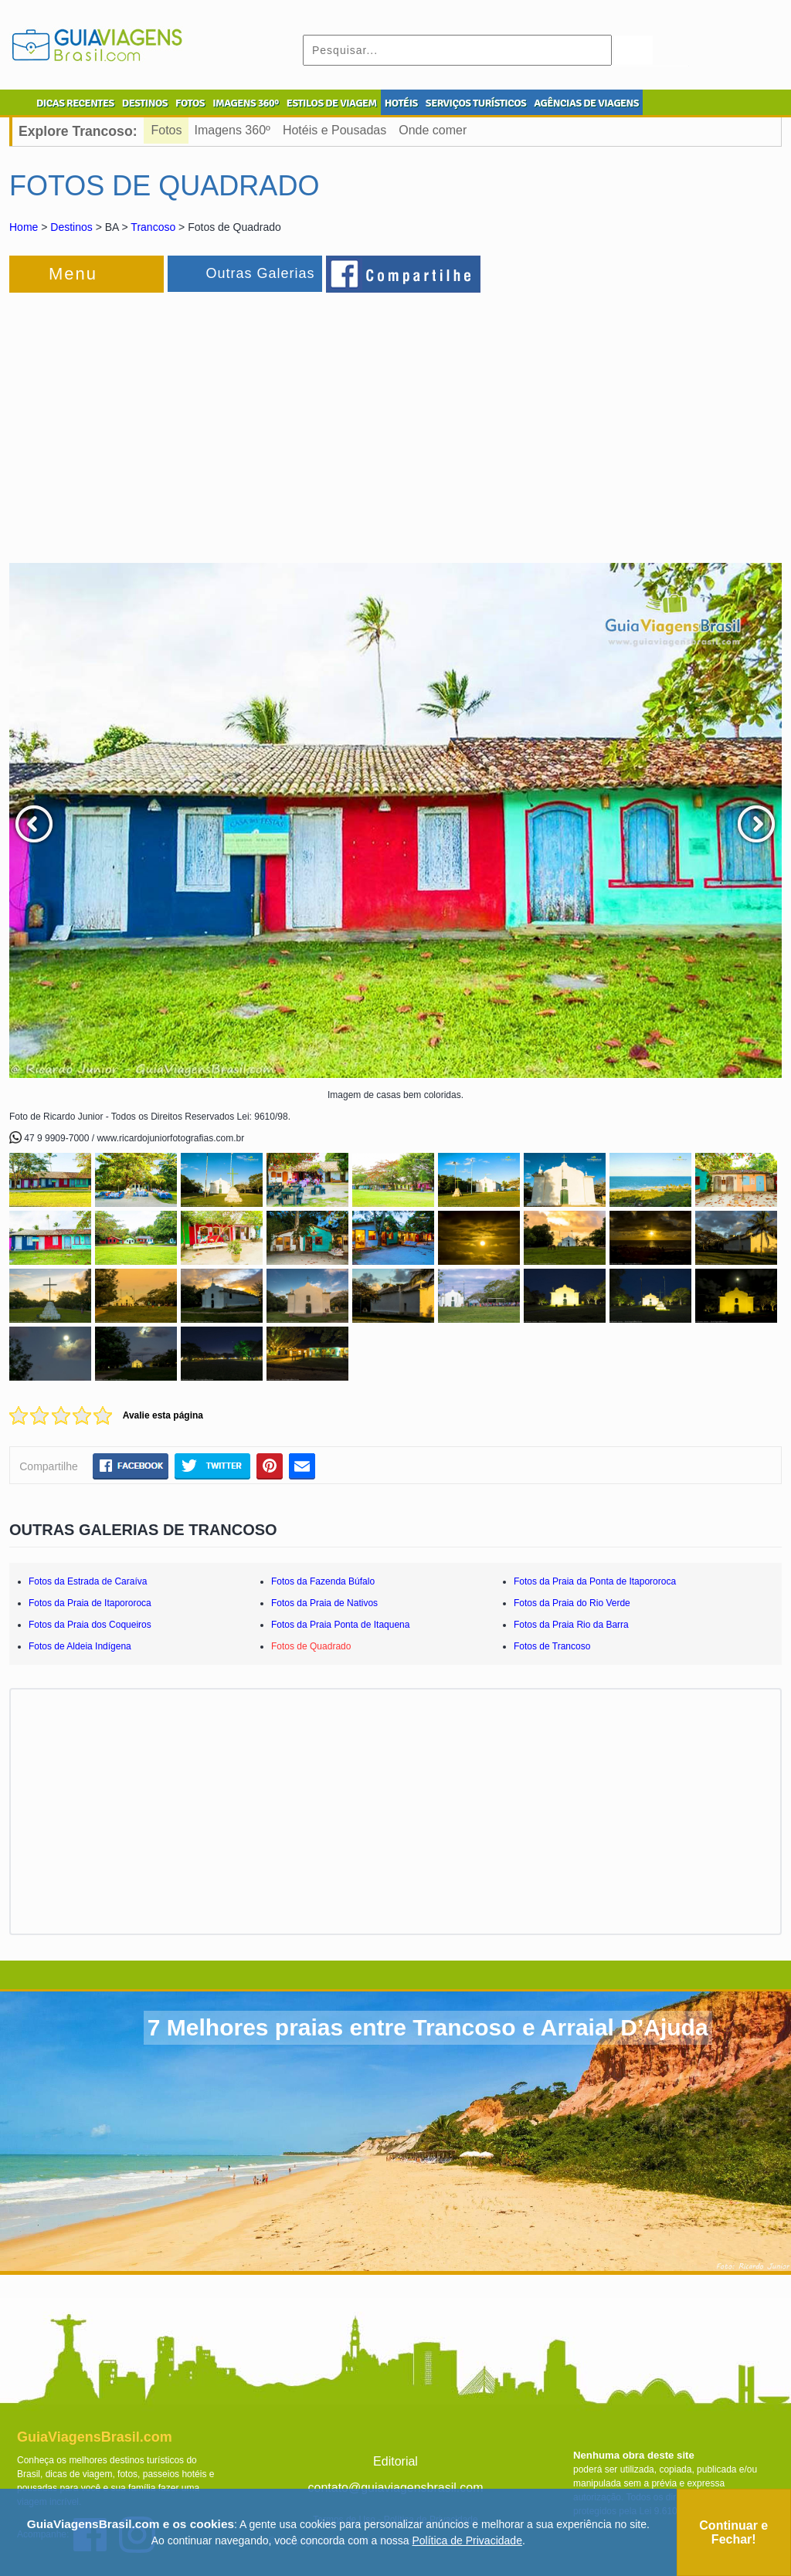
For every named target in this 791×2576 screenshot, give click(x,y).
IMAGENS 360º (245, 103)
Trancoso (153, 227)
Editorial (395, 2461)
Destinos (71, 227)
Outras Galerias (259, 273)
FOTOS (190, 103)
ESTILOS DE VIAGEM (332, 103)
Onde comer (433, 130)
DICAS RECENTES (75, 103)
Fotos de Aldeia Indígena (80, 1646)
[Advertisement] (177, 420)
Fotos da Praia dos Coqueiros (90, 1624)
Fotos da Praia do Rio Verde (572, 1603)
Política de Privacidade (467, 2540)
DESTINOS (145, 103)
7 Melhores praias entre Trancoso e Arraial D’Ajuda (428, 2027)
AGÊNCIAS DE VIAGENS (586, 103)
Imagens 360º (232, 130)
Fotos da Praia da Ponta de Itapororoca (595, 1581)
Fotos (166, 130)
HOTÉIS (401, 103)
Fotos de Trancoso (552, 1646)
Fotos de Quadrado (311, 1646)
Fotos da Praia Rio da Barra (571, 1624)
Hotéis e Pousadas (334, 130)
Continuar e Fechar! (733, 2532)
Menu (73, 273)
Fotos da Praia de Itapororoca (90, 1603)
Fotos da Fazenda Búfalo (323, 1581)
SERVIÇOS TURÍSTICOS (476, 103)
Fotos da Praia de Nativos (324, 1603)
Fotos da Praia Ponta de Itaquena (340, 1624)
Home (23, 227)
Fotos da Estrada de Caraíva (88, 1581)
